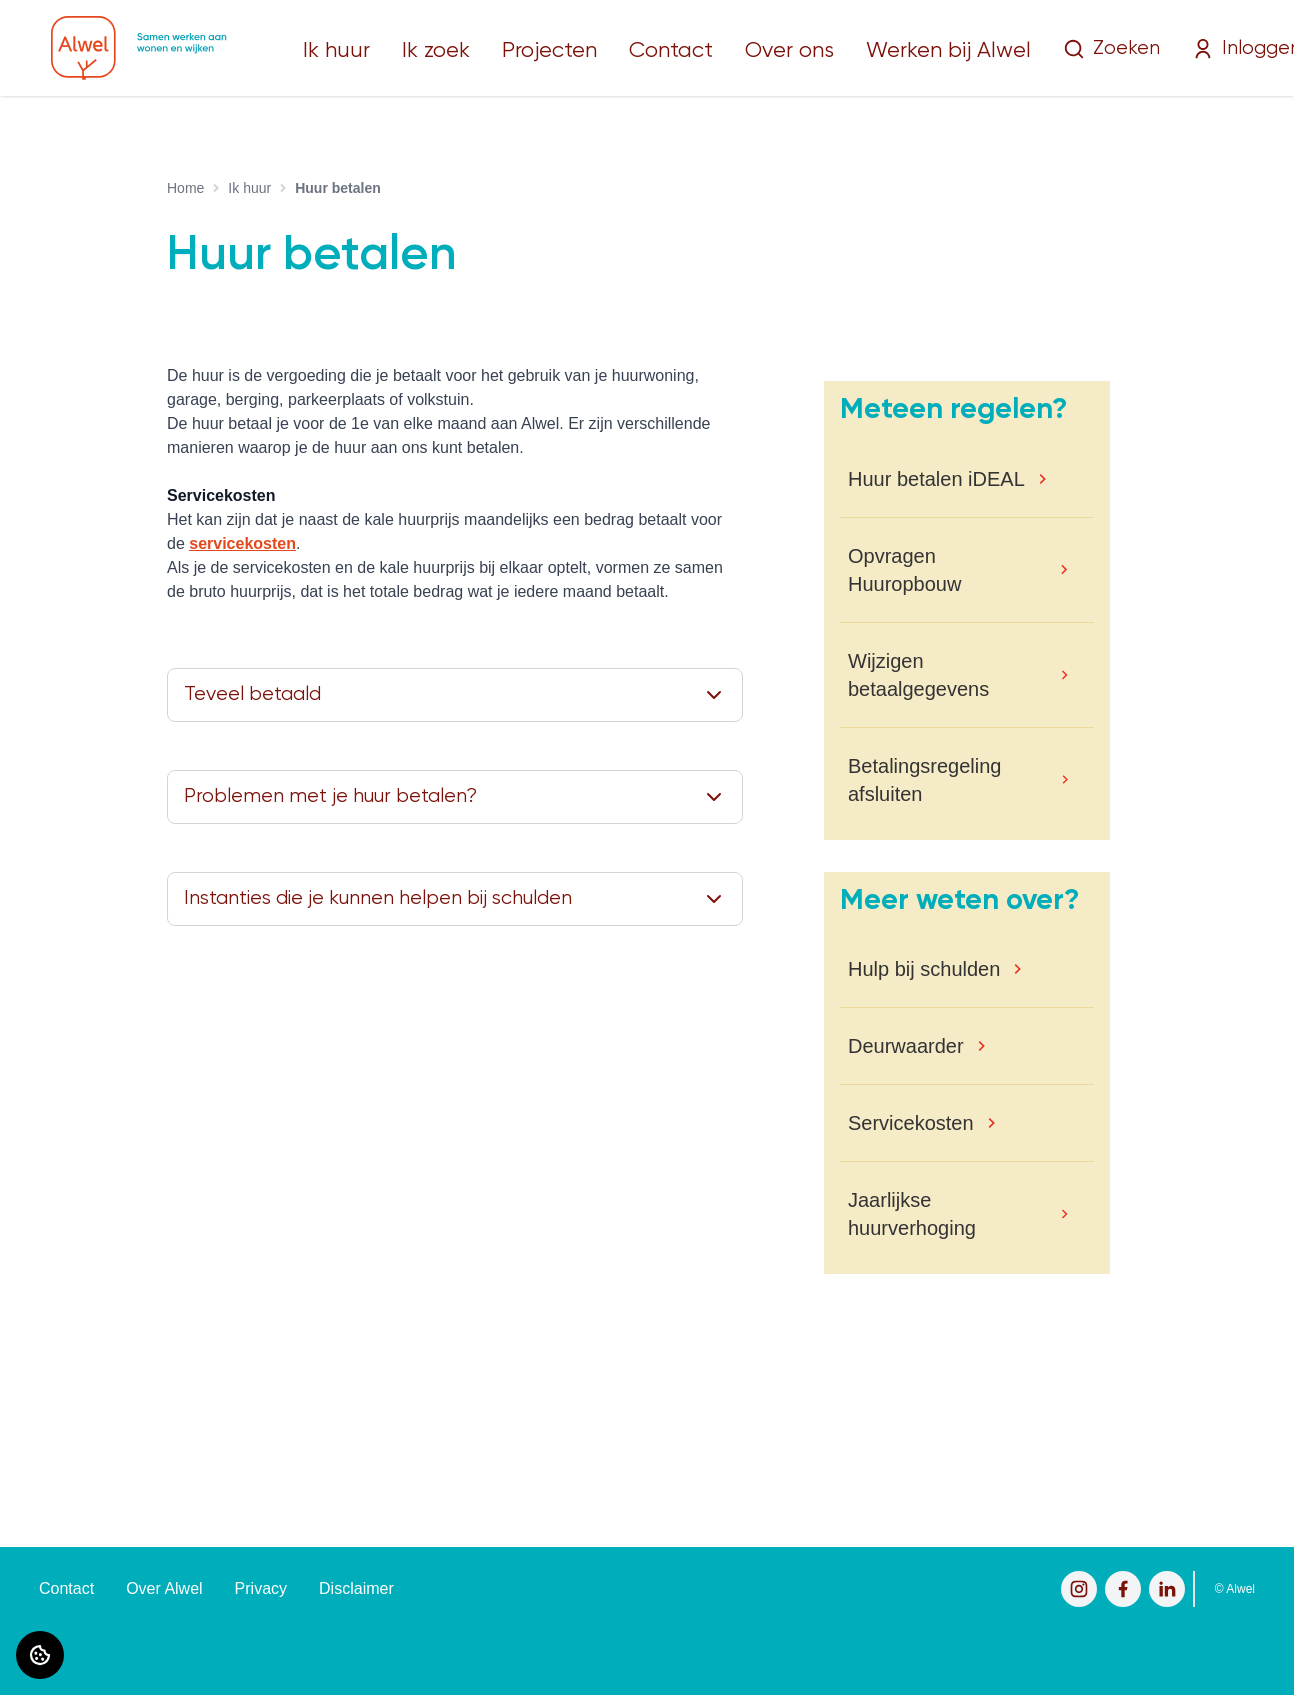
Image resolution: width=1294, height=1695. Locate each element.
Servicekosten (911, 1123)
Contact (671, 51)
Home (185, 188)
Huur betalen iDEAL (936, 479)
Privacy (261, 1588)
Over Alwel (164, 1588)
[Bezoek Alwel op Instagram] (1079, 1589)
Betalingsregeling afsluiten (924, 780)
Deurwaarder (906, 1046)
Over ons (789, 51)
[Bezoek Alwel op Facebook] (1123, 1589)
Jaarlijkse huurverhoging (912, 1214)
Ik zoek (436, 51)
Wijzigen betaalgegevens (918, 675)
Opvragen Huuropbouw (904, 570)
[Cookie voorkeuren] (40, 1655)
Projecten (549, 51)
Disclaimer (356, 1588)
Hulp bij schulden (924, 969)
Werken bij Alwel (948, 51)
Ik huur (336, 51)
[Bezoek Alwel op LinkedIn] (1167, 1589)
